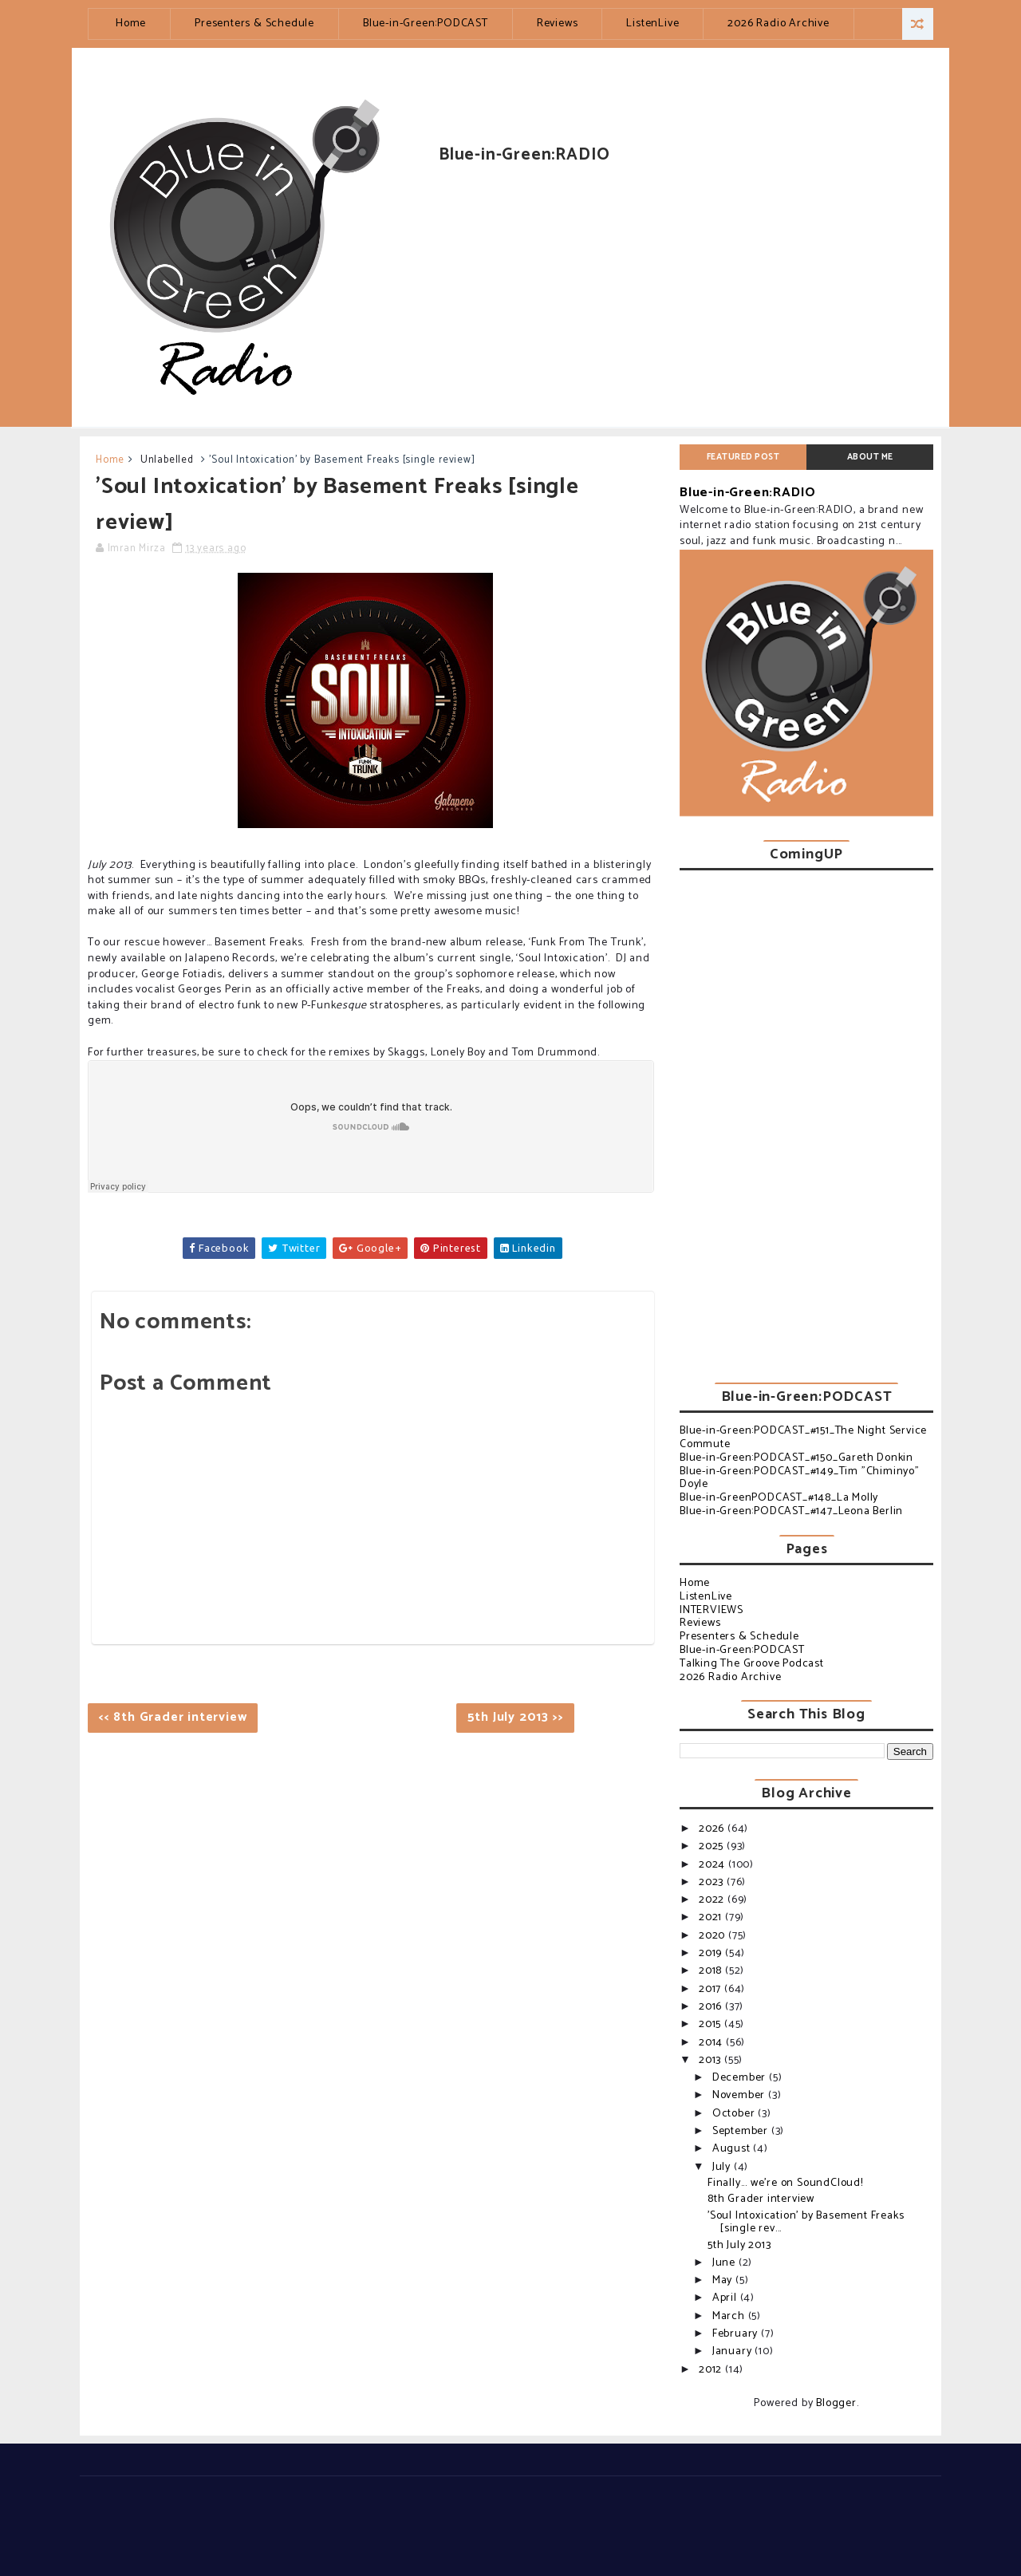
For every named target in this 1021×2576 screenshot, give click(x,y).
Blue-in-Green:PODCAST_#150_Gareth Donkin (796, 1458)
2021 (712, 1917)
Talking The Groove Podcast (752, 1664)
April (726, 2298)
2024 (713, 1865)
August (733, 2149)
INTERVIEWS (711, 1610)
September (741, 2131)
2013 (711, 2060)
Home (131, 23)
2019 (712, 1953)
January (733, 2351)
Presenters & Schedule (254, 23)
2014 (712, 2043)
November (740, 2095)
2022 (713, 1900)
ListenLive (652, 23)
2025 (713, 1846)
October (735, 2114)
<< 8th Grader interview (172, 1717)
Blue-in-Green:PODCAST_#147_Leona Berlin (791, 1511)
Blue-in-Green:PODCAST (425, 23)
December (740, 2078)
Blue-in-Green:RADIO (748, 492)
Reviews (557, 23)
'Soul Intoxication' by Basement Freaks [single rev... (806, 2223)
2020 (713, 1936)
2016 (712, 2007)
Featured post (743, 457)
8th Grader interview (761, 2199)
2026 (713, 1829)
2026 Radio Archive (778, 23)
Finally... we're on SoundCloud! (785, 2183)
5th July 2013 (739, 2245)
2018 (712, 1971)
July (723, 2167)
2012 (712, 2370)
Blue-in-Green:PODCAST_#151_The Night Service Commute (803, 1438)
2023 (713, 1882)
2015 (711, 2024)
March (730, 2316)
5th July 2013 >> (515, 1717)
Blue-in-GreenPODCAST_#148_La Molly (779, 1498)
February (736, 2334)
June (725, 2263)
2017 (711, 1989)
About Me (870, 457)
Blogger (836, 2403)
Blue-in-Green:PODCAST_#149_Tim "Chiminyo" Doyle (800, 1478)
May (723, 2280)
